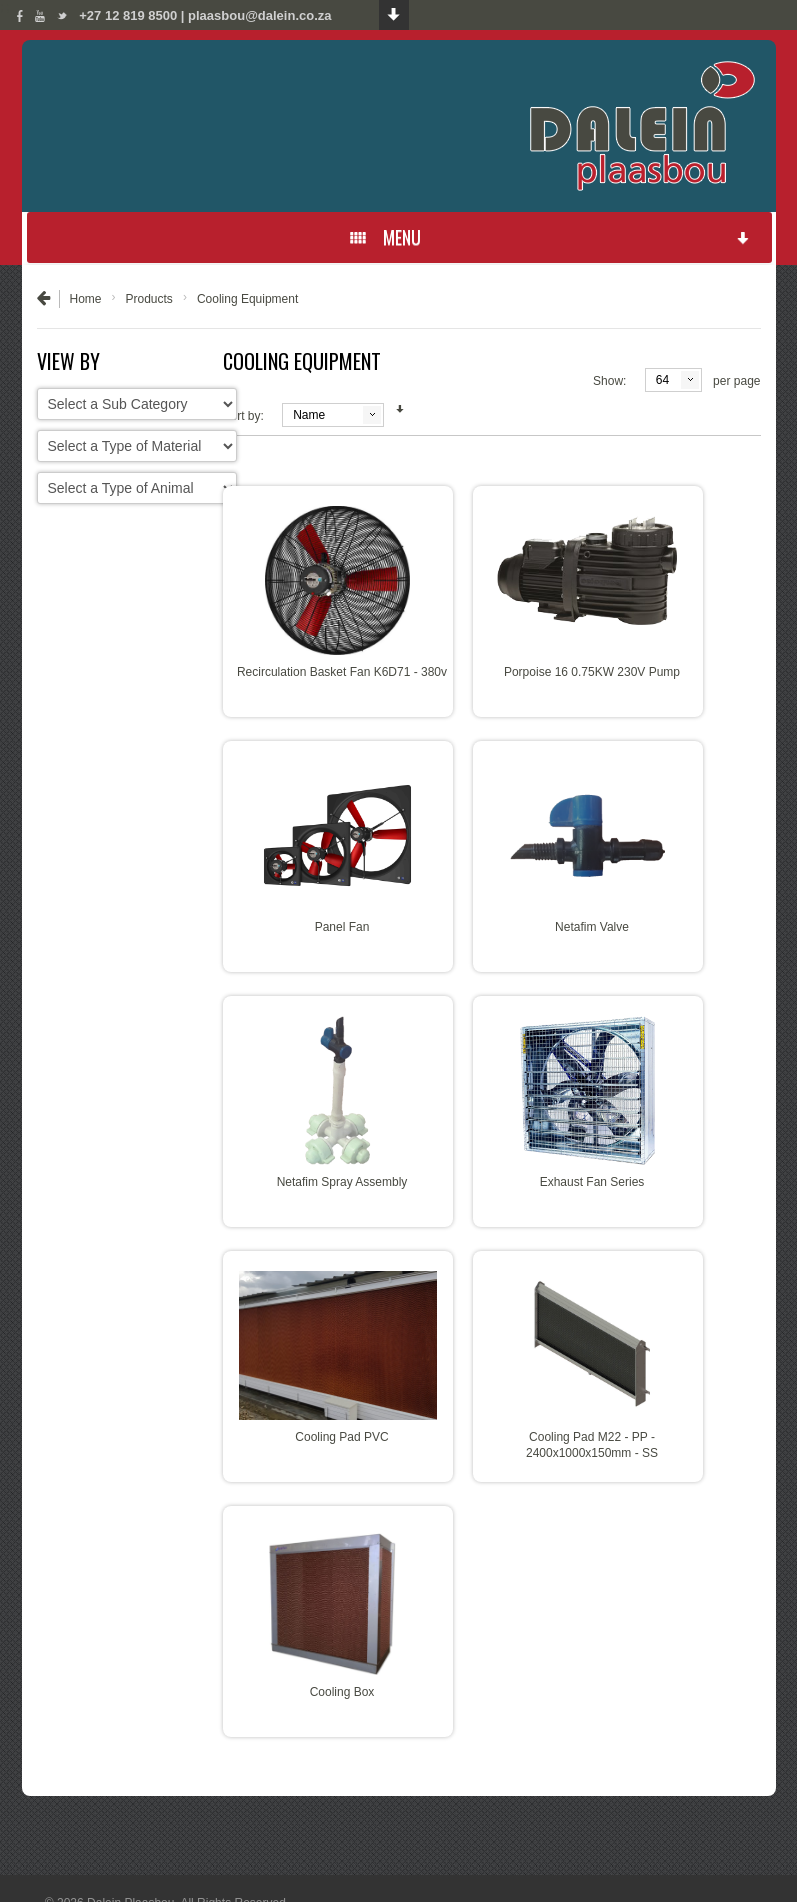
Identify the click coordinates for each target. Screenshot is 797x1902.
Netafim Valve (592, 927)
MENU (550, 237)
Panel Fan (342, 927)
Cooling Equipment (247, 299)
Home (86, 299)
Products (149, 299)
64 (662, 380)
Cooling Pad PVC (341, 1437)
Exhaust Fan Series (592, 1182)
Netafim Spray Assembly (342, 1182)
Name (309, 415)
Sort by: (243, 416)
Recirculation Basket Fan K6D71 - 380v (342, 672)
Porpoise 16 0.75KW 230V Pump (592, 672)
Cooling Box (342, 1692)
